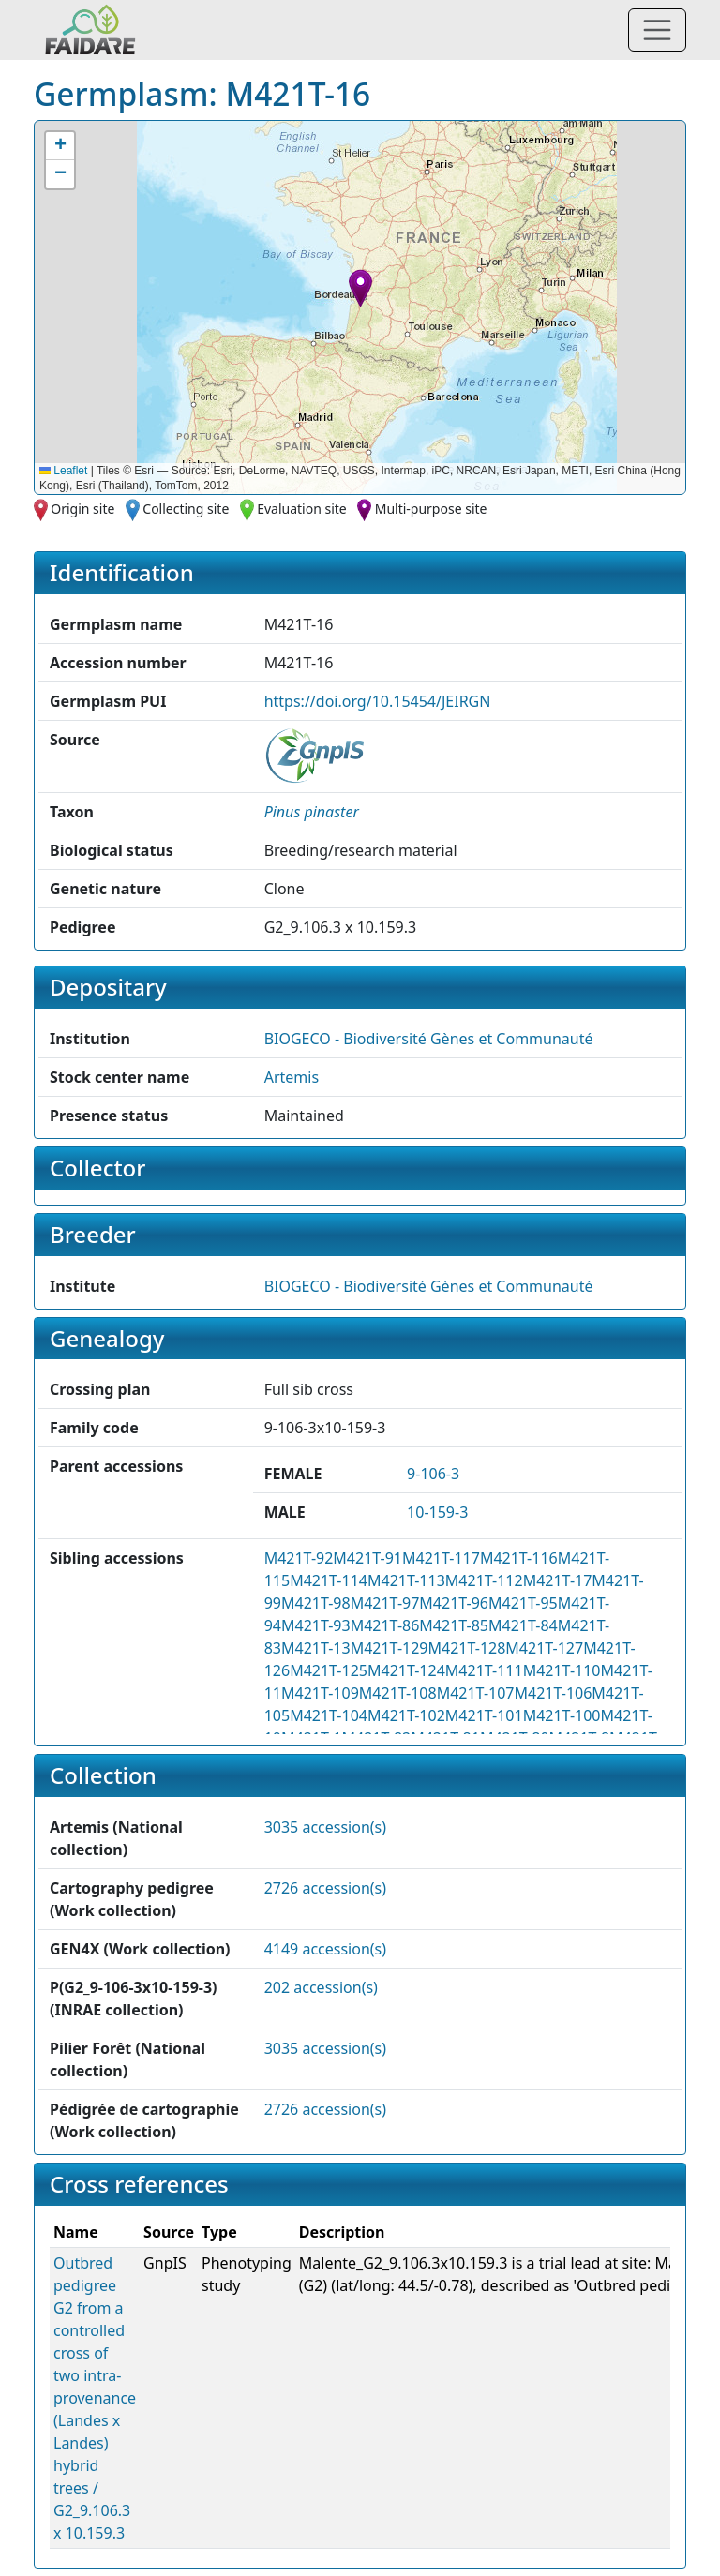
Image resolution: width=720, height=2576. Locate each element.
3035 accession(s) (325, 1827)
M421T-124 (406, 1670)
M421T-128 (467, 1648)
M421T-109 (320, 1693)
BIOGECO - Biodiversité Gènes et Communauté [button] (428, 1038)
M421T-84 (523, 1625)
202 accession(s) (321, 1987)
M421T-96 (453, 1603)
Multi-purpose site (431, 508)
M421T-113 (406, 1580)
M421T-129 (389, 1648)
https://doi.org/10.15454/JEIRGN (377, 701)
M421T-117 (441, 1558)
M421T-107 (476, 1693)
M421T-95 (523, 1603)
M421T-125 (329, 1670)
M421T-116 (519, 1558)
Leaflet (63, 470)
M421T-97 (385, 1603)
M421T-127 (544, 1648)
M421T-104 (329, 1715)
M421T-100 (562, 1715)
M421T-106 (553, 1693)
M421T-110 (562, 1670)
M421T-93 (316, 1625)
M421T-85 (453, 1625)
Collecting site (185, 508)
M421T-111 (484, 1670)
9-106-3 (433, 1473)
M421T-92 (299, 1558)
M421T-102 (406, 1715)
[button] (360, 288)
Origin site (82, 508)
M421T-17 (557, 1580)
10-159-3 (437, 1512)
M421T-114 (329, 1580)
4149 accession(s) (325, 1949)
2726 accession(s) (325, 1888)
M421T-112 (484, 1580)
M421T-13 (316, 1648)
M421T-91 (367, 1558)
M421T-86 (385, 1625)
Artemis (291, 1077)
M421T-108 (398, 1693)
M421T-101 (484, 1715)
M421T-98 (316, 1603)
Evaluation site (302, 508)
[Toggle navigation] (657, 30)
